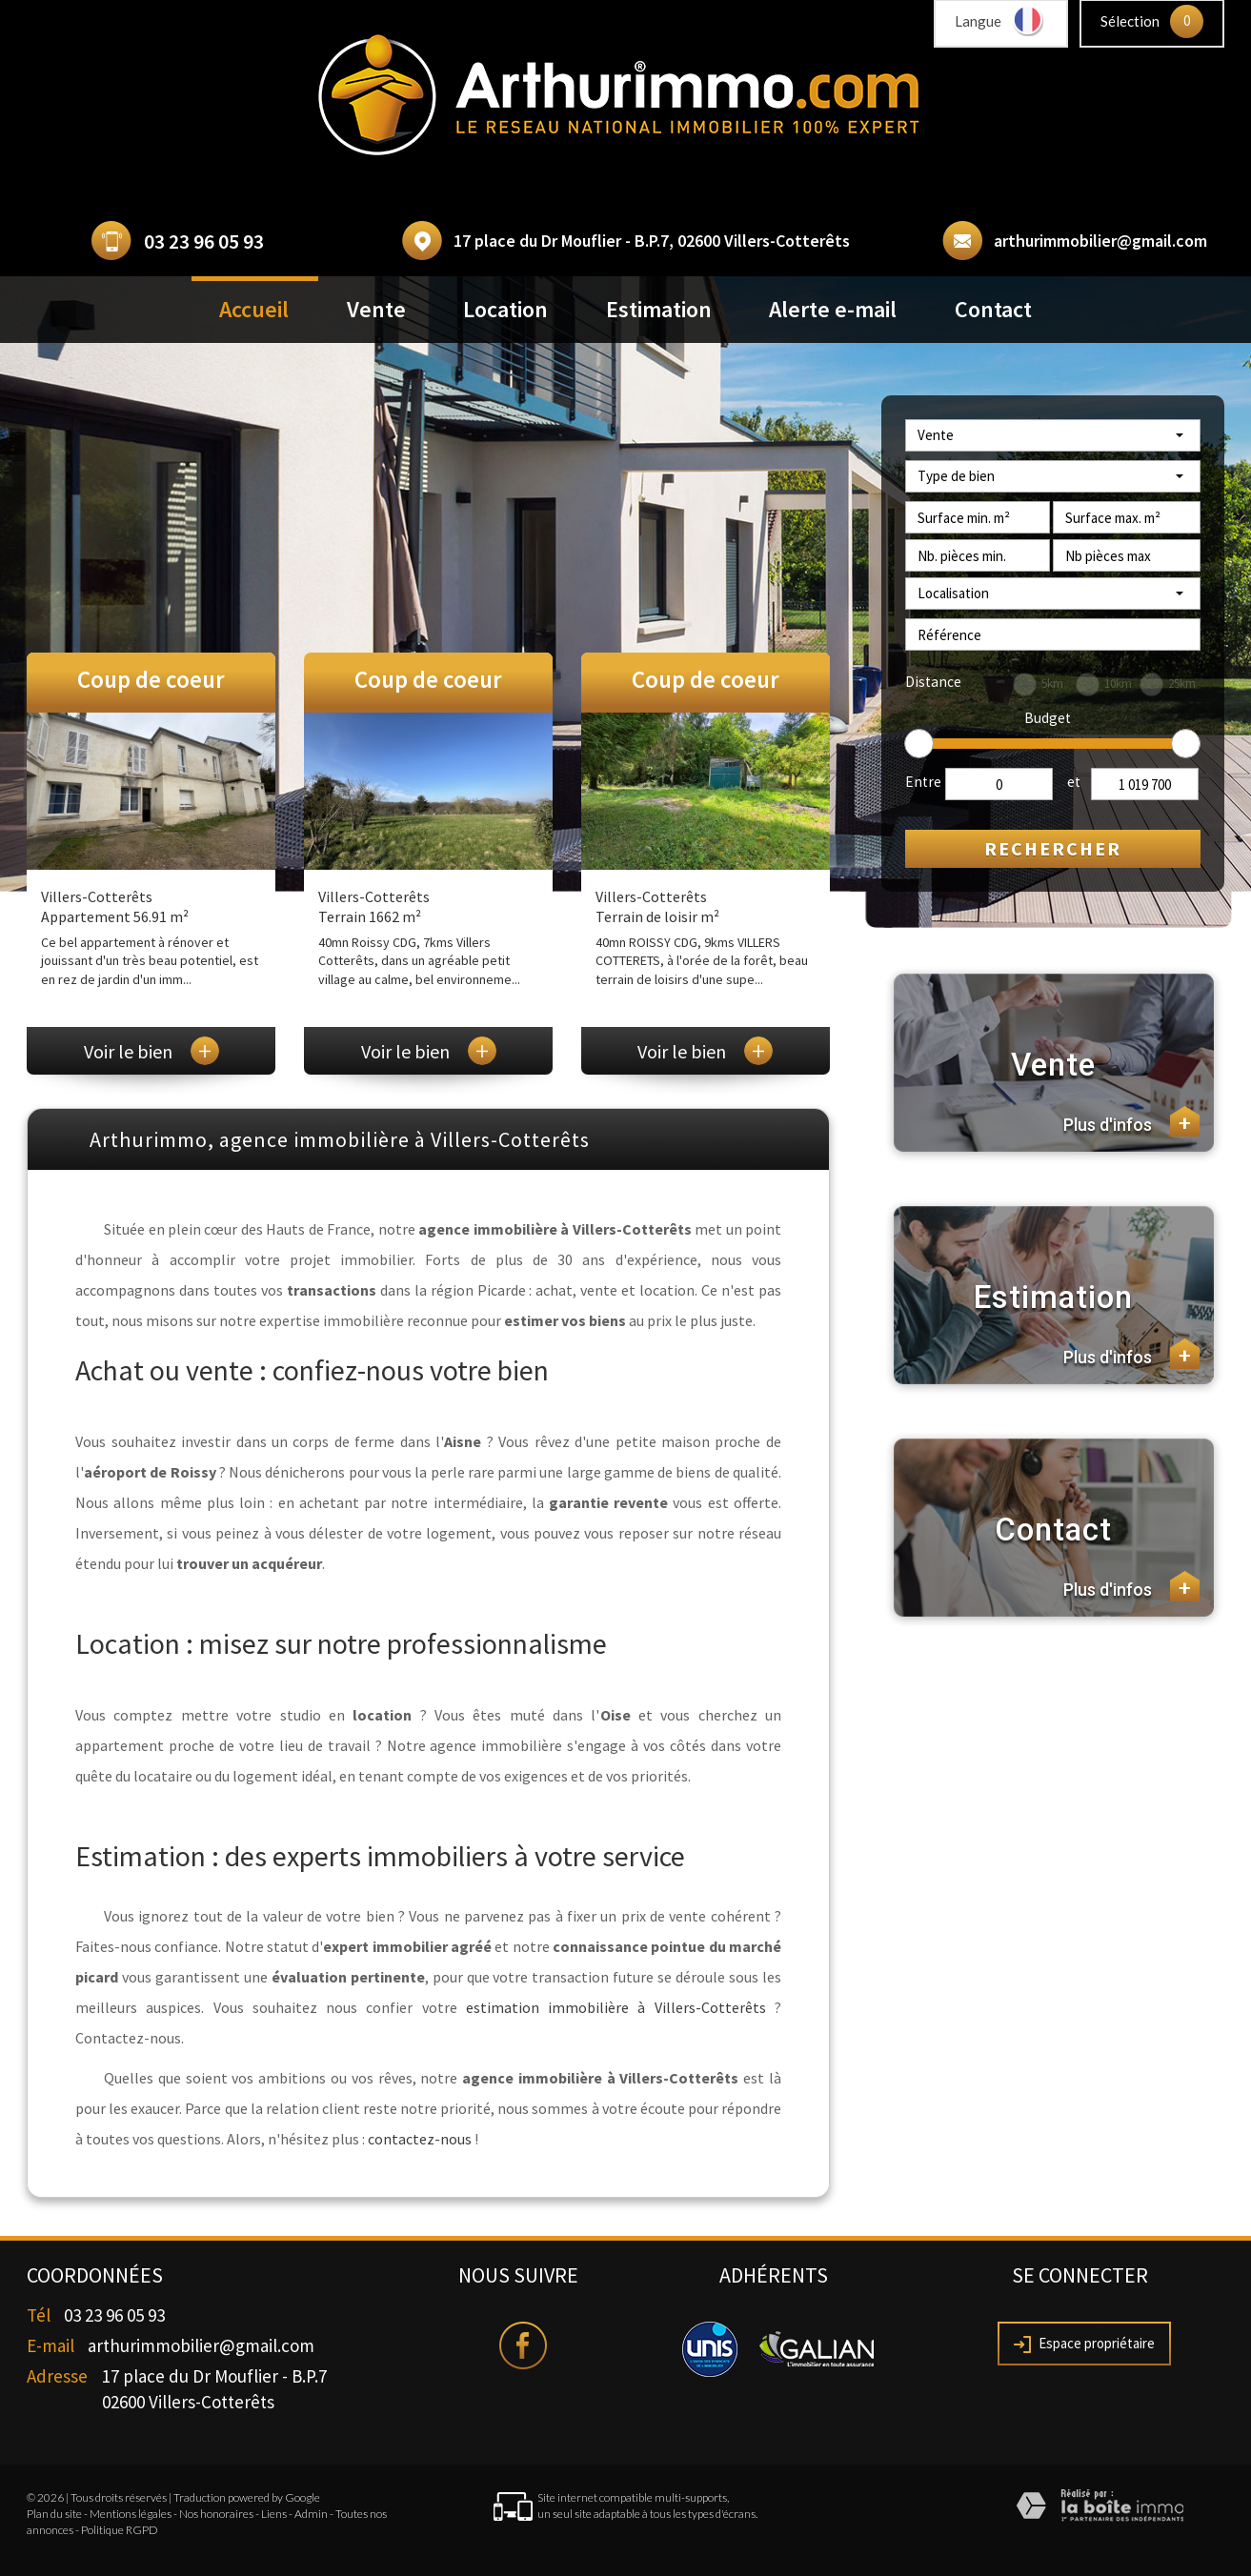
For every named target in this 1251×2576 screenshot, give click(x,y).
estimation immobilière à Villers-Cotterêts (616, 2007)
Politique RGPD (119, 2530)
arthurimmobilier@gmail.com (1100, 241)
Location (505, 309)
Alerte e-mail (833, 309)
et (1073, 782)
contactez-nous (420, 2138)
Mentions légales (131, 2513)
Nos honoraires (216, 2513)
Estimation (659, 309)
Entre (923, 782)
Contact (993, 309)
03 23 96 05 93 (204, 241)
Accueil (254, 309)
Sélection (1130, 21)
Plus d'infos (1131, 1121)
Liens (274, 2513)
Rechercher (1052, 848)
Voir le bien (151, 1051)
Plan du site (54, 2513)
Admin (311, 2513)
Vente (376, 309)
